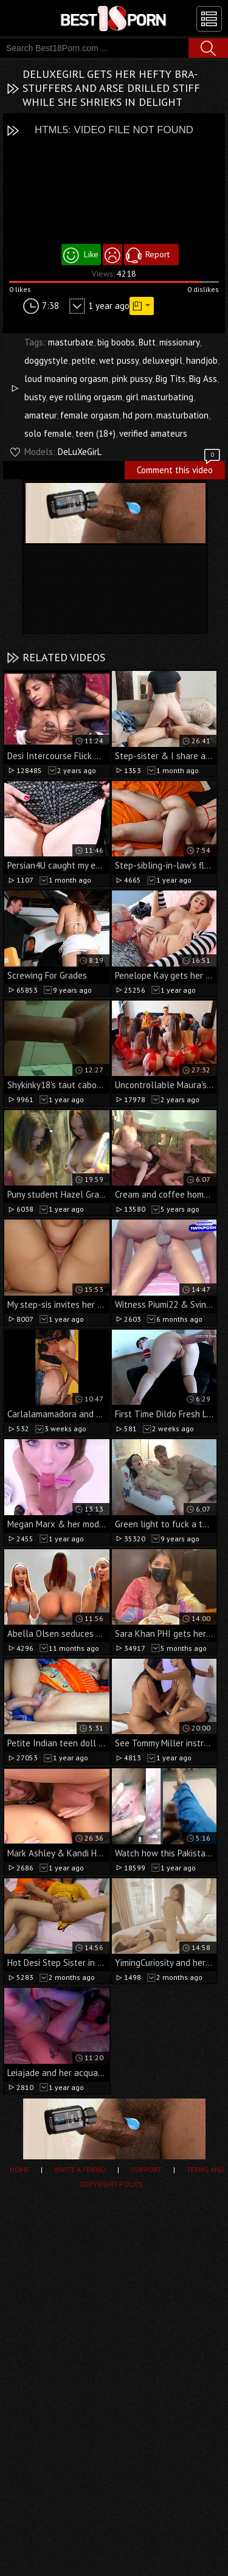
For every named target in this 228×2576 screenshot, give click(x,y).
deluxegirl (162, 360)
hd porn (138, 415)
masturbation (182, 415)
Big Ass (203, 378)
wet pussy (119, 360)
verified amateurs (153, 433)
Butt (147, 342)
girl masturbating (159, 397)
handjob (202, 360)
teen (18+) (95, 433)
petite (83, 360)
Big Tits (170, 378)
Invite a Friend (80, 2169)
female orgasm (89, 415)
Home (19, 2169)
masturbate (71, 342)
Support (146, 2169)
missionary (179, 342)
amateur (40, 415)
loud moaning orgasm (66, 378)
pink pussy (132, 378)
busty (35, 397)
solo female (48, 433)
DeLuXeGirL (80, 451)
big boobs (116, 342)
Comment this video (179, 468)
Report (157, 254)
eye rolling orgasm (85, 397)
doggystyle (46, 360)
